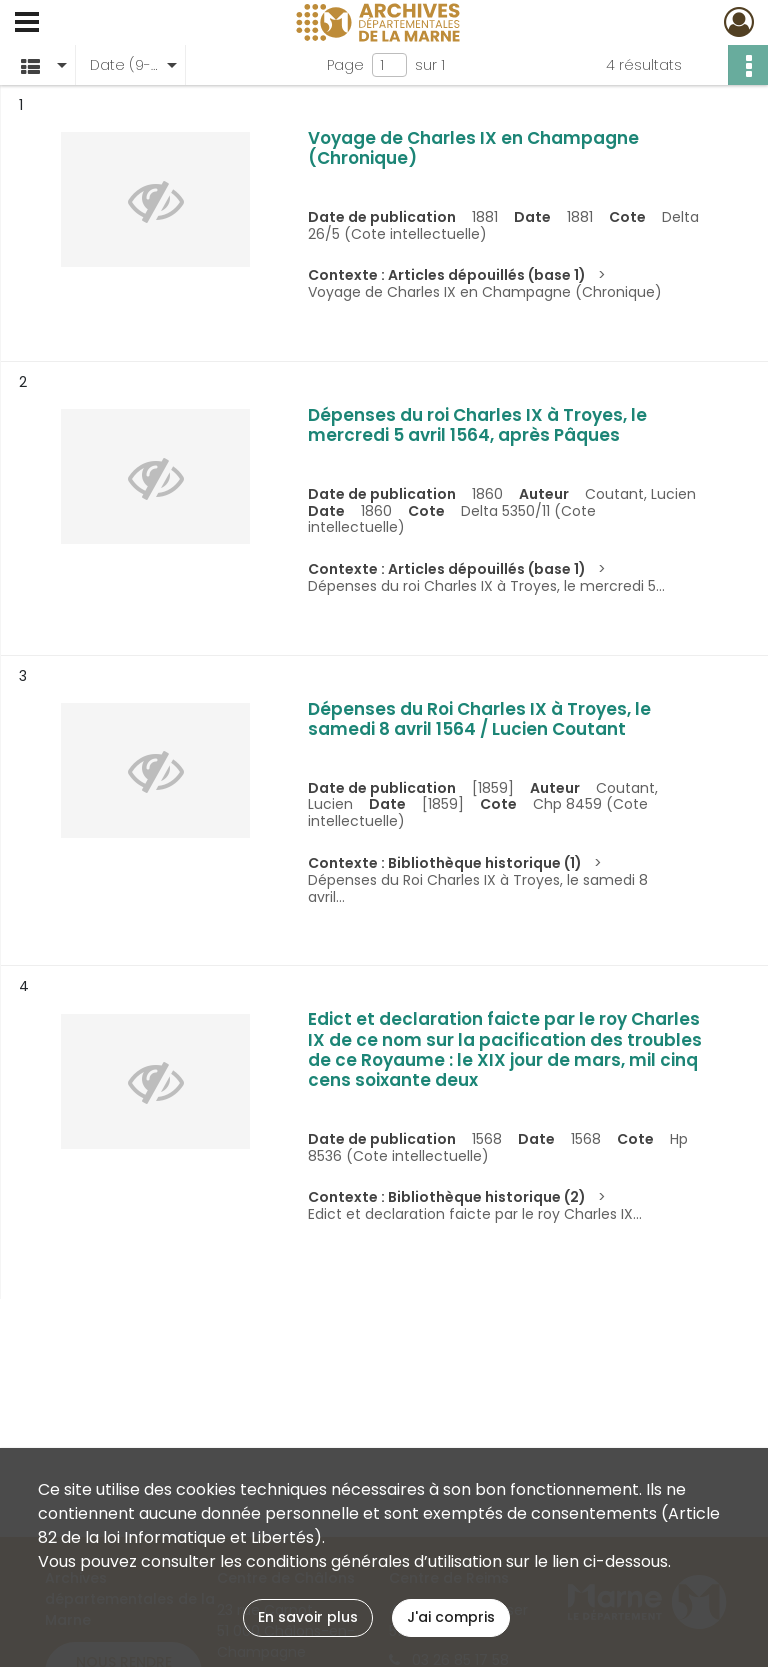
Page (345, 65)
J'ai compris (451, 1617)
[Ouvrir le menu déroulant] (27, 24)
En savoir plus (308, 1617)
